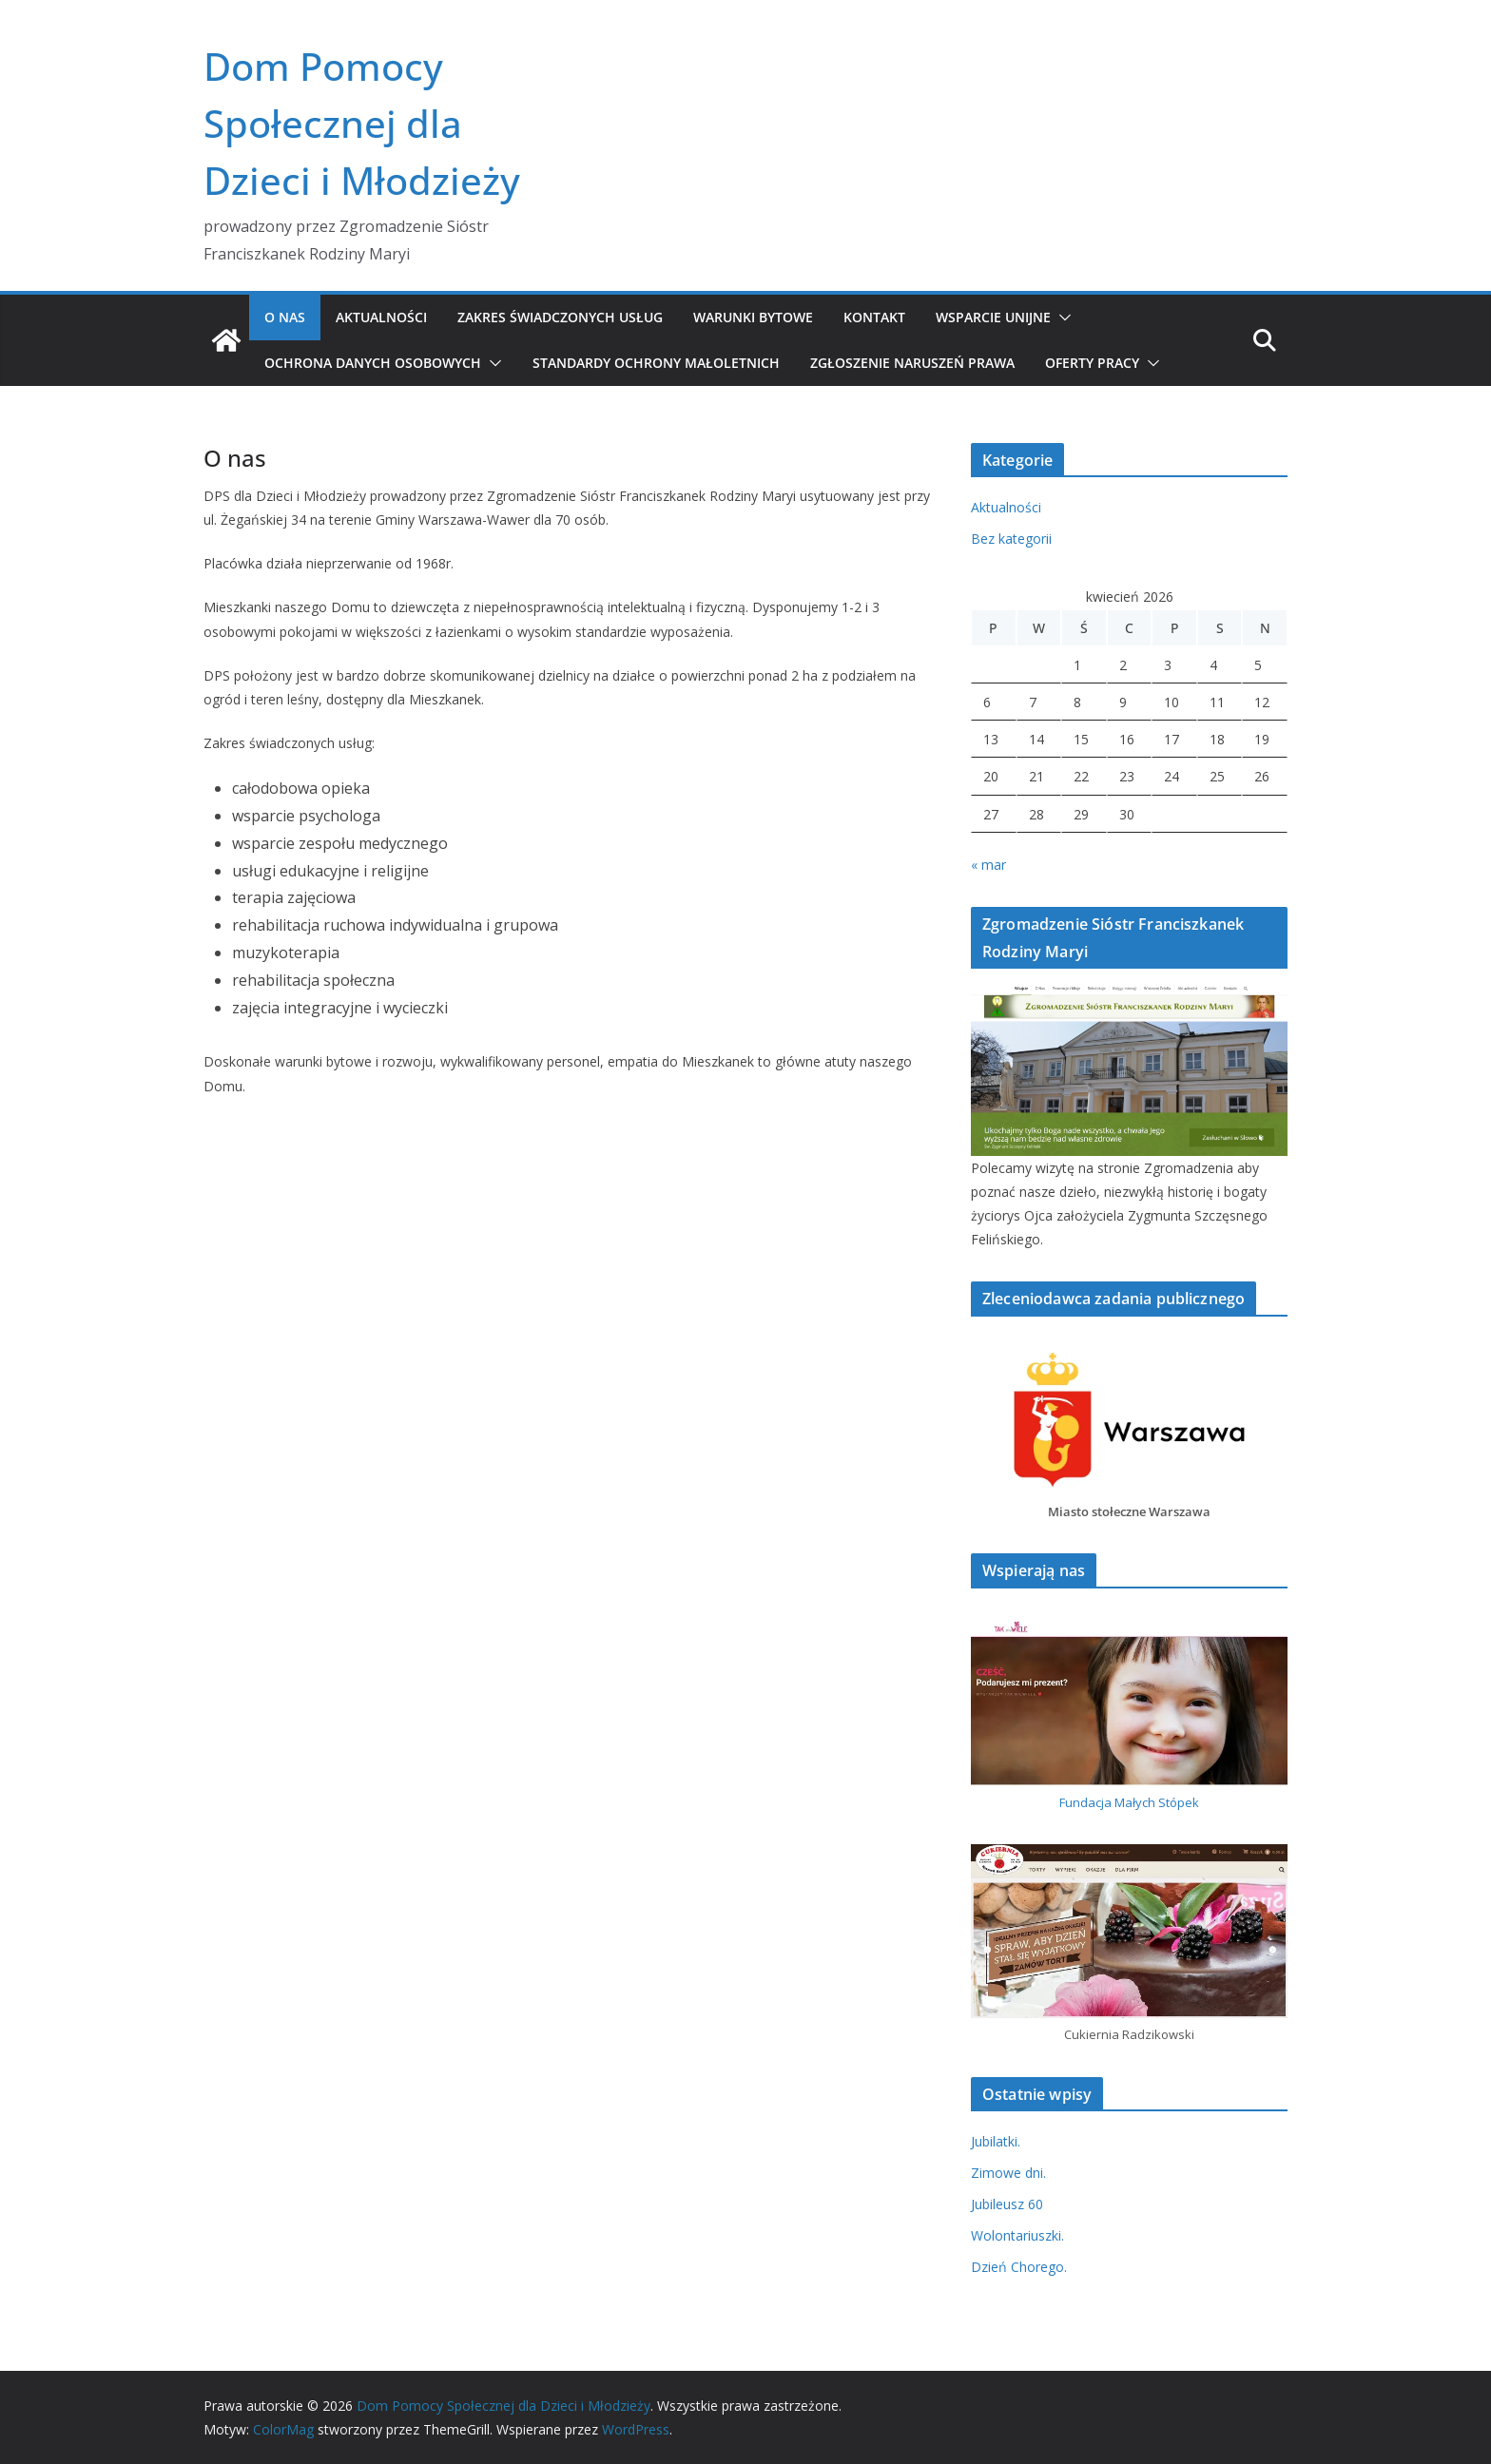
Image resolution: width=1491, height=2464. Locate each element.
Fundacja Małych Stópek (1129, 1802)
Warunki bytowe (753, 317)
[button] (1061, 317)
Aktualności (381, 317)
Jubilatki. (995, 2141)
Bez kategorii (1011, 538)
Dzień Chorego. (1019, 2267)
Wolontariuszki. (1017, 2235)
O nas (284, 317)
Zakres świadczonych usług (560, 317)
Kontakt (874, 317)
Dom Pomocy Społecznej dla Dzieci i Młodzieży (361, 123)
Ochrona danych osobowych (372, 363)
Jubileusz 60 (1007, 2204)
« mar (988, 865)
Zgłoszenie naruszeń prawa (912, 363)
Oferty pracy (1092, 363)
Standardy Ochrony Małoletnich (656, 363)
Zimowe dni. (1008, 2173)
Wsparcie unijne (993, 317)
